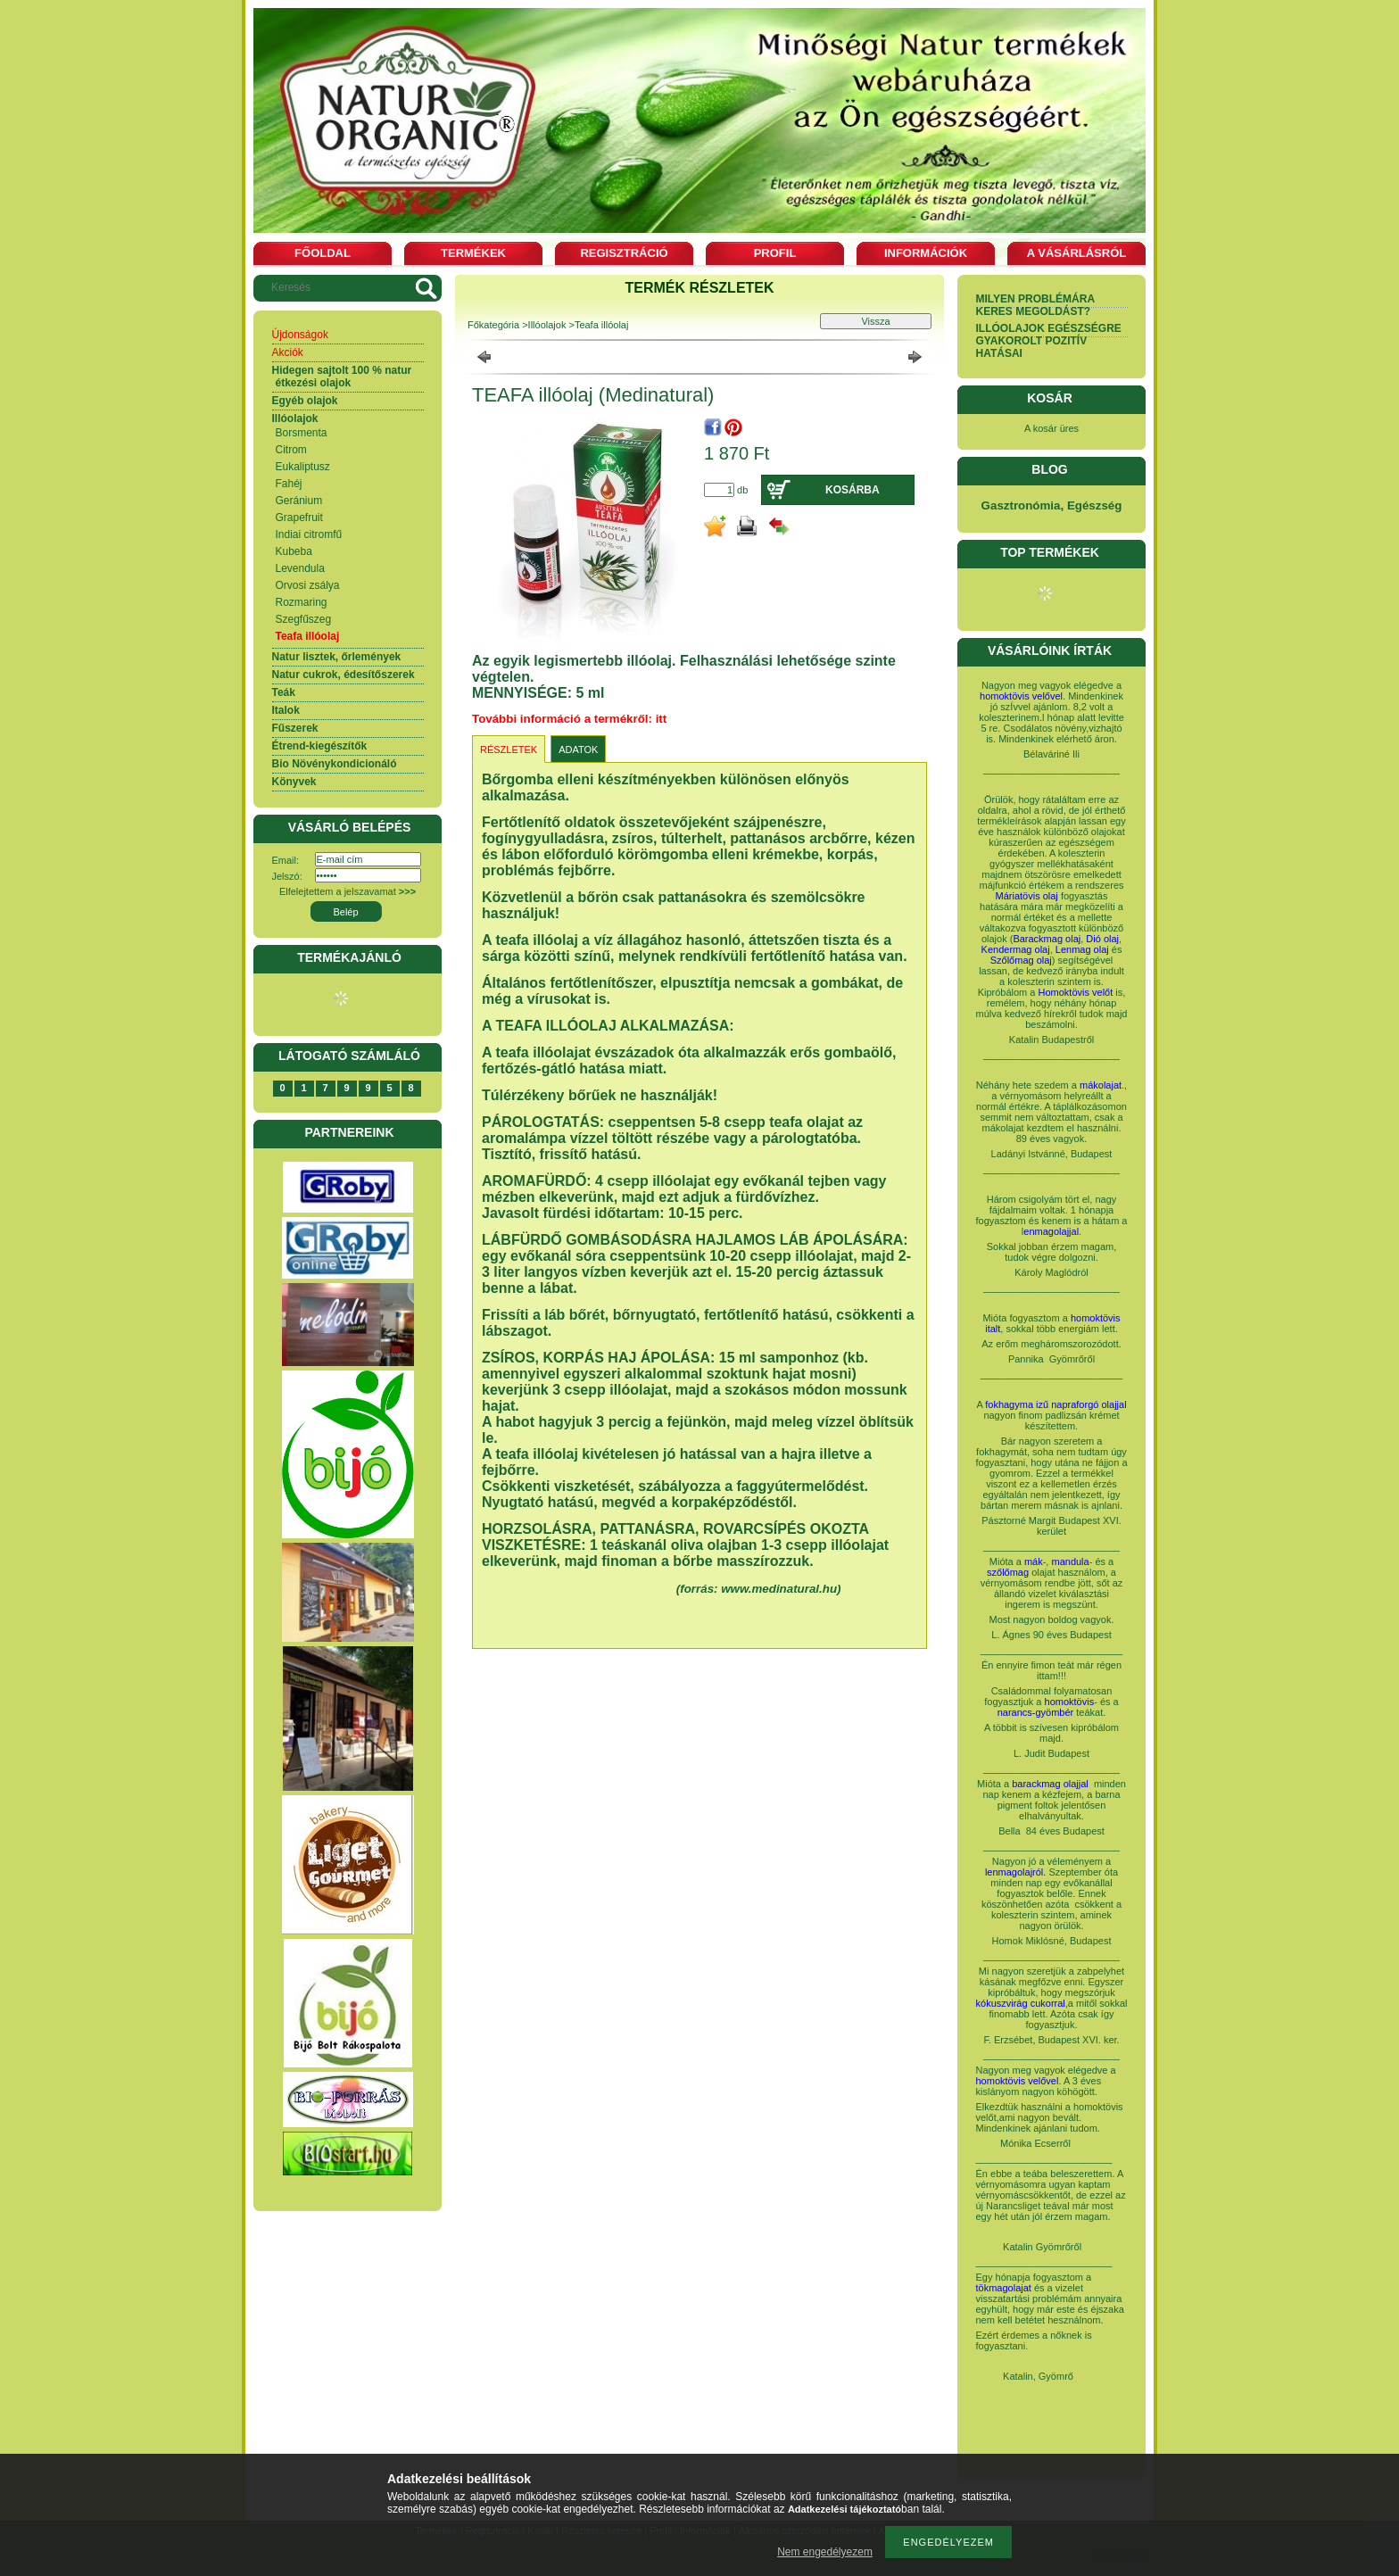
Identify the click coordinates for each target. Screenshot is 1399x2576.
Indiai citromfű (309, 534)
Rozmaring (301, 602)
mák (1033, 1561)
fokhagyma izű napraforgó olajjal (1055, 1404)
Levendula (300, 568)
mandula (1070, 1561)
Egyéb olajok (305, 400)
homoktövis (1070, 1701)
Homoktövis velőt (1076, 992)
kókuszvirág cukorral (1020, 2003)
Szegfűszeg (304, 619)
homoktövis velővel (1021, 696)
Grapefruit (299, 517)
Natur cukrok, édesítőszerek (343, 674)
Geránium (299, 500)
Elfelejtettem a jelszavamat (347, 891)
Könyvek (294, 781)
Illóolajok (295, 418)
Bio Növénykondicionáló (334, 764)
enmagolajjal (1051, 1231)
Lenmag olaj (1082, 949)
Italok (286, 710)
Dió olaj (1102, 938)
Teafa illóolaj (308, 636)
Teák (283, 692)
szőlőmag (1008, 1572)
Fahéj (289, 483)
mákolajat (1101, 1085)
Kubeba (294, 551)
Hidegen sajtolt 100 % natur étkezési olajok (342, 376)
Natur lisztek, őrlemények (336, 656)
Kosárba (852, 490)
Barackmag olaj (1046, 938)
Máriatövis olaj (1027, 895)
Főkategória (493, 324)
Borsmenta (301, 433)
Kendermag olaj (1015, 949)
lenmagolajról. (1015, 1872)
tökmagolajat (1003, 2287)
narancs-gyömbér (1036, 1712)
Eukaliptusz (303, 466)
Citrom (291, 449)
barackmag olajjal (1051, 1783)
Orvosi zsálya (308, 585)
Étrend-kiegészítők (320, 746)
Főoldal (322, 253)
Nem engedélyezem (825, 2552)
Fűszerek (295, 728)
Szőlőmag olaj (1021, 960)
